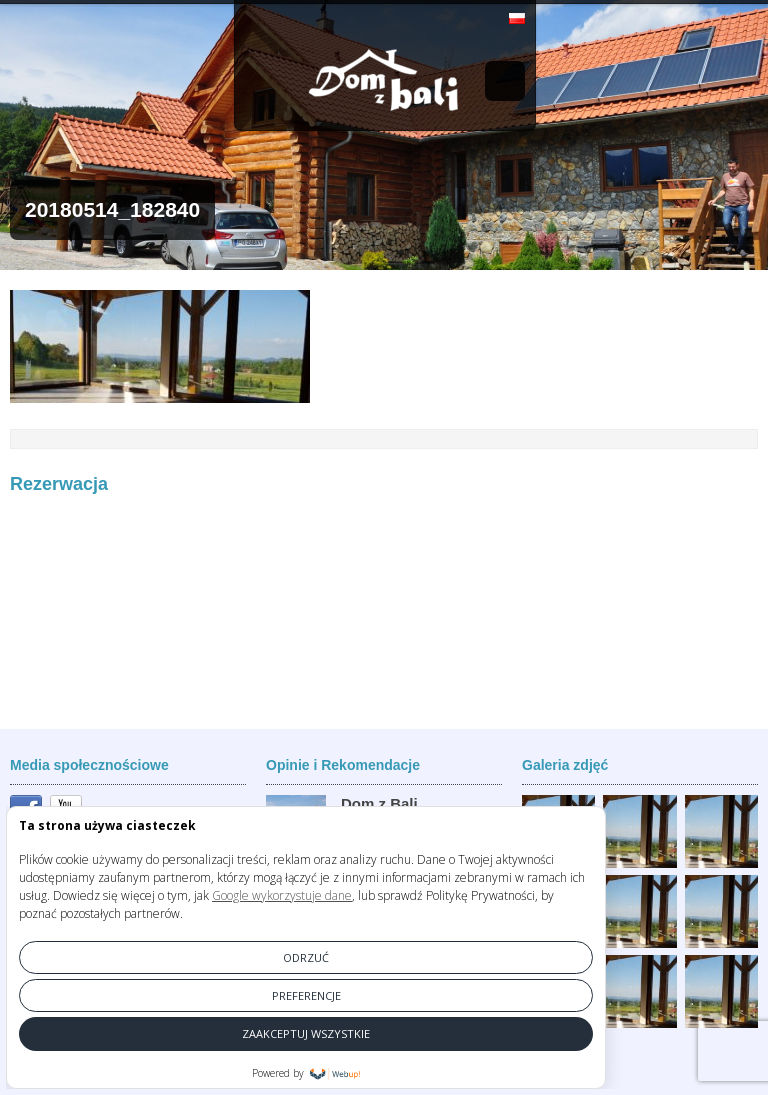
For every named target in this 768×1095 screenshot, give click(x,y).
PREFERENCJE (306, 995)
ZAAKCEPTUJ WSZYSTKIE (306, 1033)
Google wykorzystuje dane (282, 895)
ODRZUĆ (306, 957)
